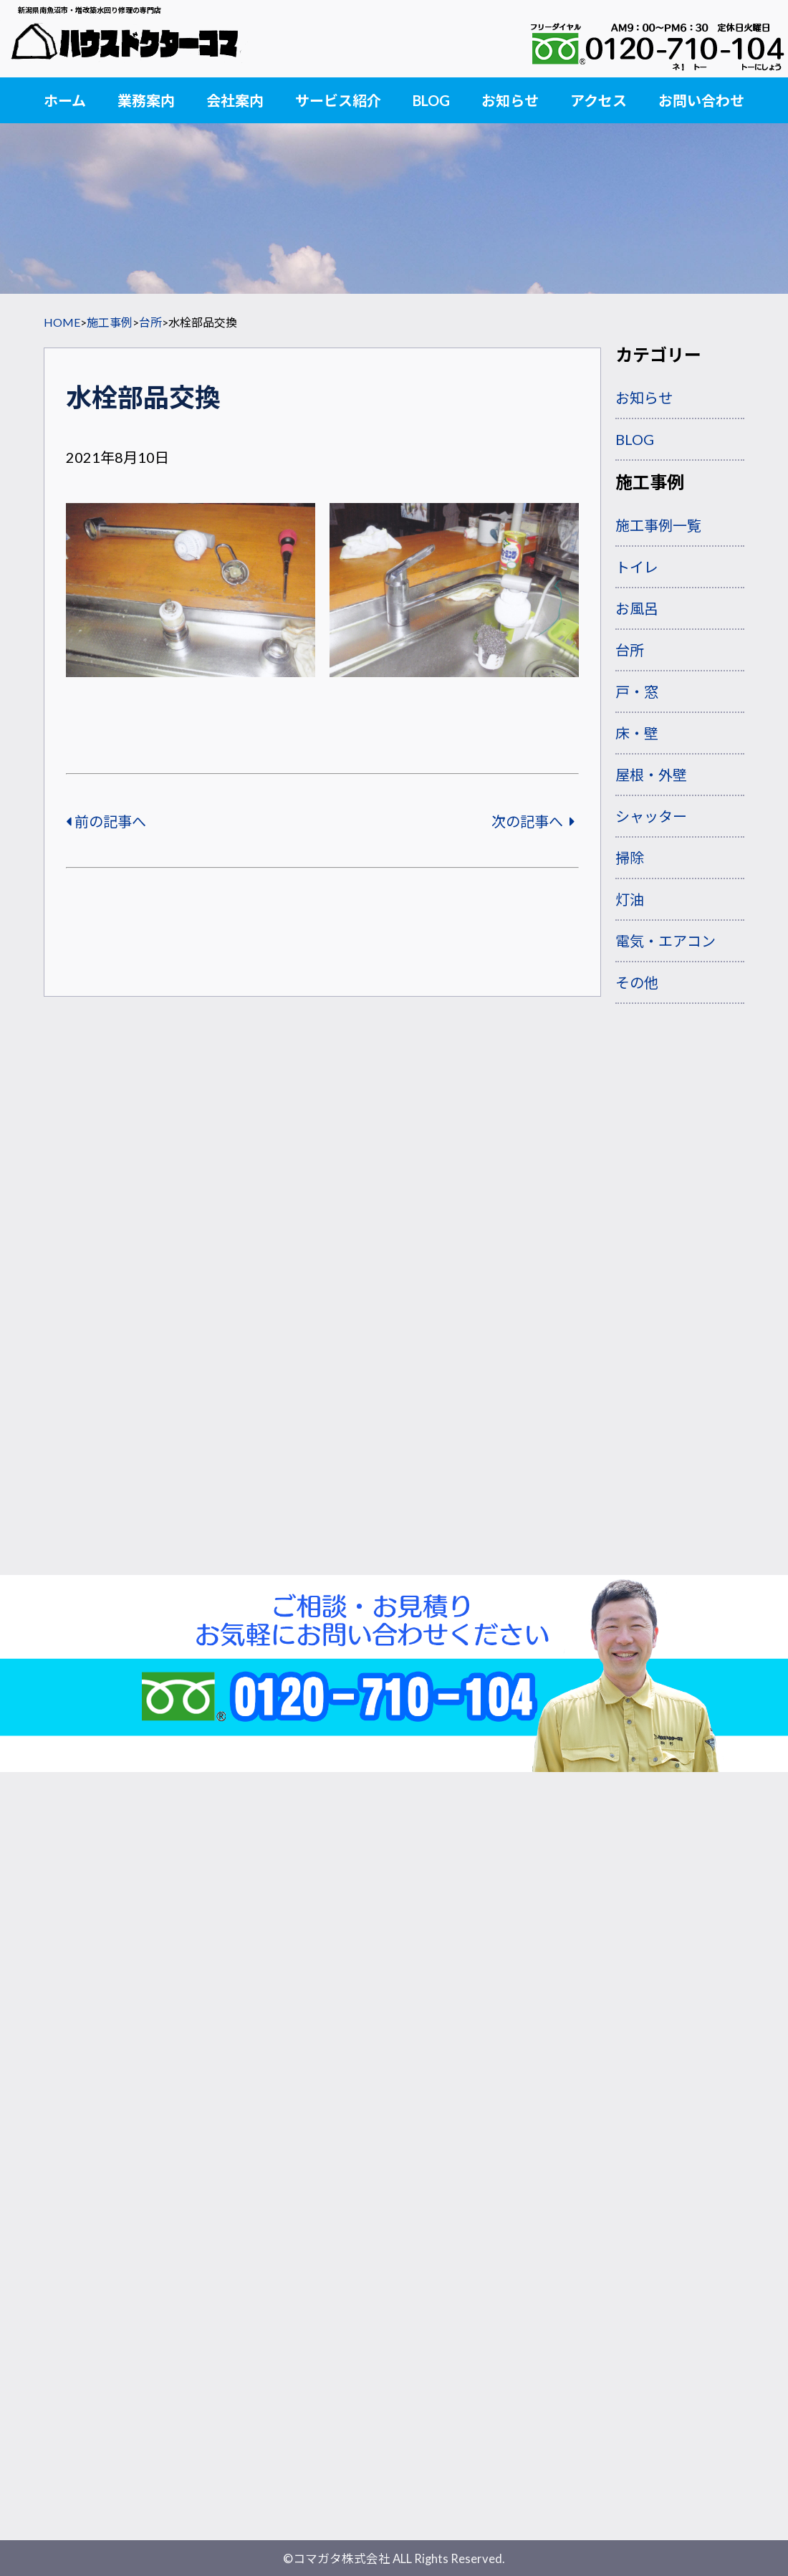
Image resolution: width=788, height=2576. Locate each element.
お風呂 (636, 608)
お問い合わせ (701, 100)
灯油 (629, 899)
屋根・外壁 (651, 774)
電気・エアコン (665, 940)
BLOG (431, 100)
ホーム (65, 100)
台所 (150, 322)
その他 (636, 982)
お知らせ (510, 100)
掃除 (629, 857)
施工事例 (110, 322)
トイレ (636, 566)
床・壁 (636, 733)
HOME (62, 322)
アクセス (598, 100)
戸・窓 (636, 691)
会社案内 (235, 100)
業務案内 (146, 100)
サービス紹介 (338, 100)
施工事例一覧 (658, 525)
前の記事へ (106, 821)
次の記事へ (533, 821)
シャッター (651, 816)
